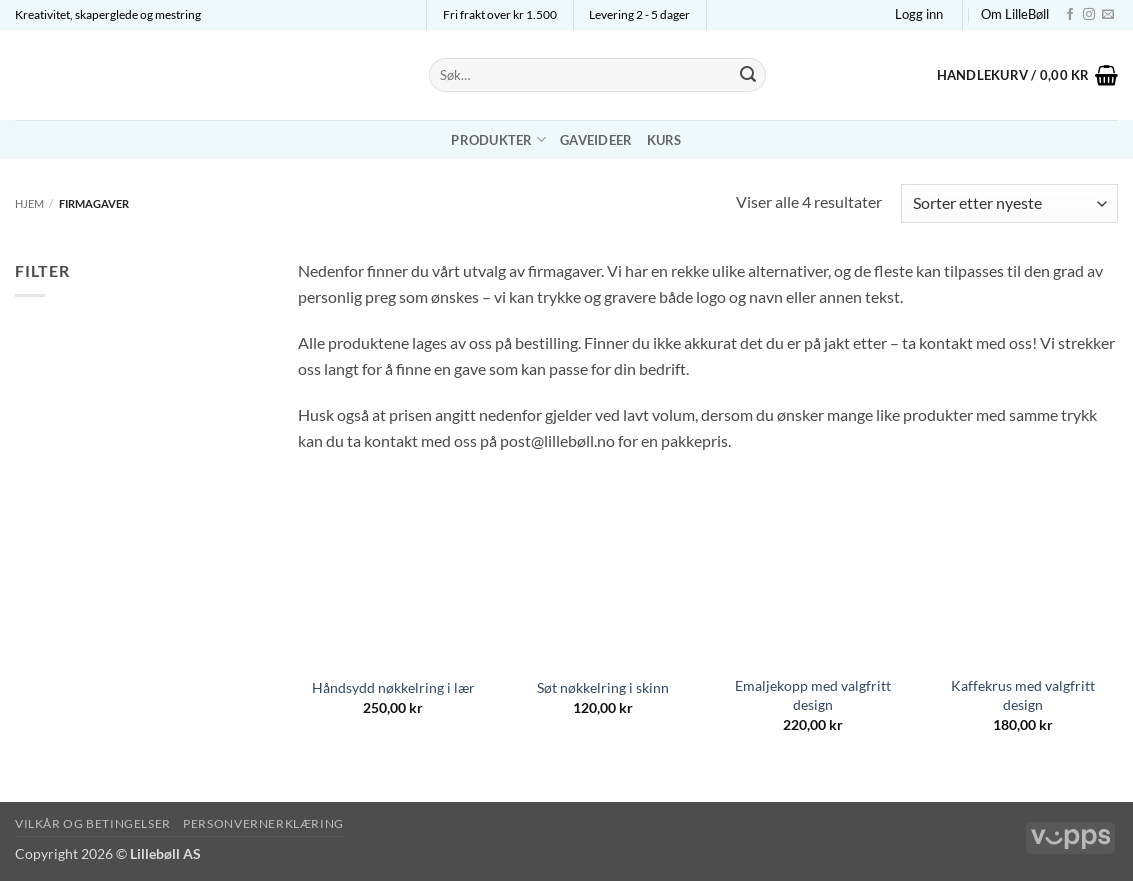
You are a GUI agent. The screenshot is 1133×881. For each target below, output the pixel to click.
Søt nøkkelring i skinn (603, 687)
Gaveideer (596, 140)
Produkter (498, 139)
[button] (919, 14)
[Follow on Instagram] (1089, 15)
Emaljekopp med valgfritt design (813, 695)
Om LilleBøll (1015, 14)
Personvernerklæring (263, 823)
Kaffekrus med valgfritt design (1023, 695)
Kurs (664, 140)
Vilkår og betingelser (93, 823)
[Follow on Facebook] (1070, 15)
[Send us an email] (1108, 15)
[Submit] (748, 75)
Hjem (29, 203)
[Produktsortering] (1009, 203)
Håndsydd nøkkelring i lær (393, 687)
